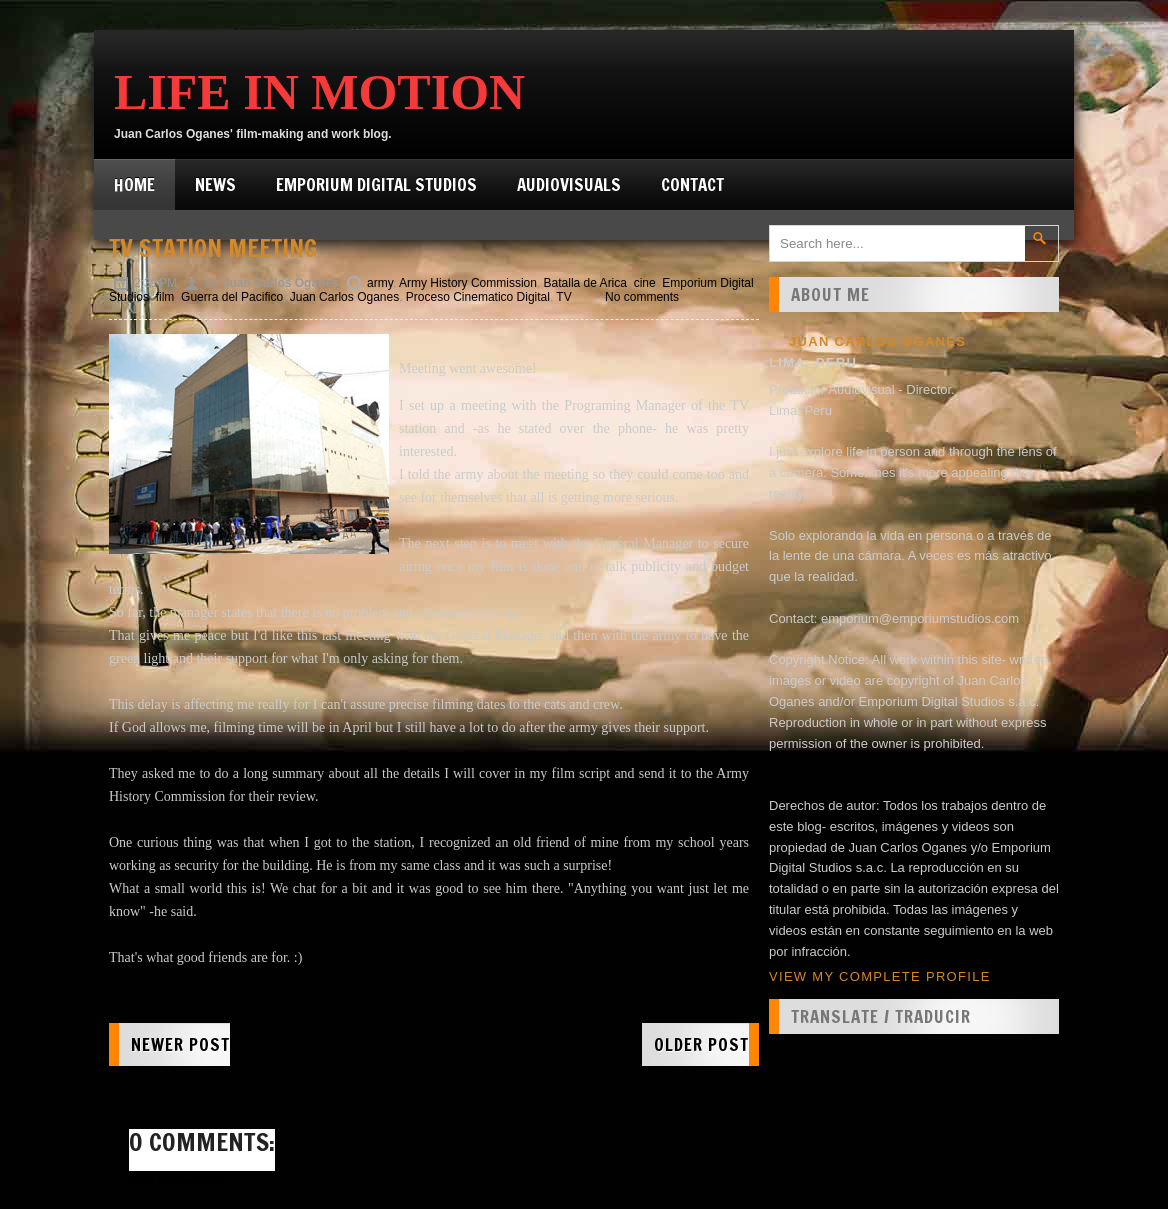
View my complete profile (880, 976)
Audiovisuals (569, 184)
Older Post (701, 1044)
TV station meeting (213, 248)
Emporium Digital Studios (376, 184)
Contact (692, 184)
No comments (642, 297)
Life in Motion (319, 92)
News (215, 184)
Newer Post (180, 1044)
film (165, 297)
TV (563, 297)
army (380, 283)
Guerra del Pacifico (232, 297)
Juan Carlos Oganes (344, 297)
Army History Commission (468, 283)
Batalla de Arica (585, 283)
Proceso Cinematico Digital (478, 297)
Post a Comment (177, 1181)
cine (645, 283)
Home (134, 184)
